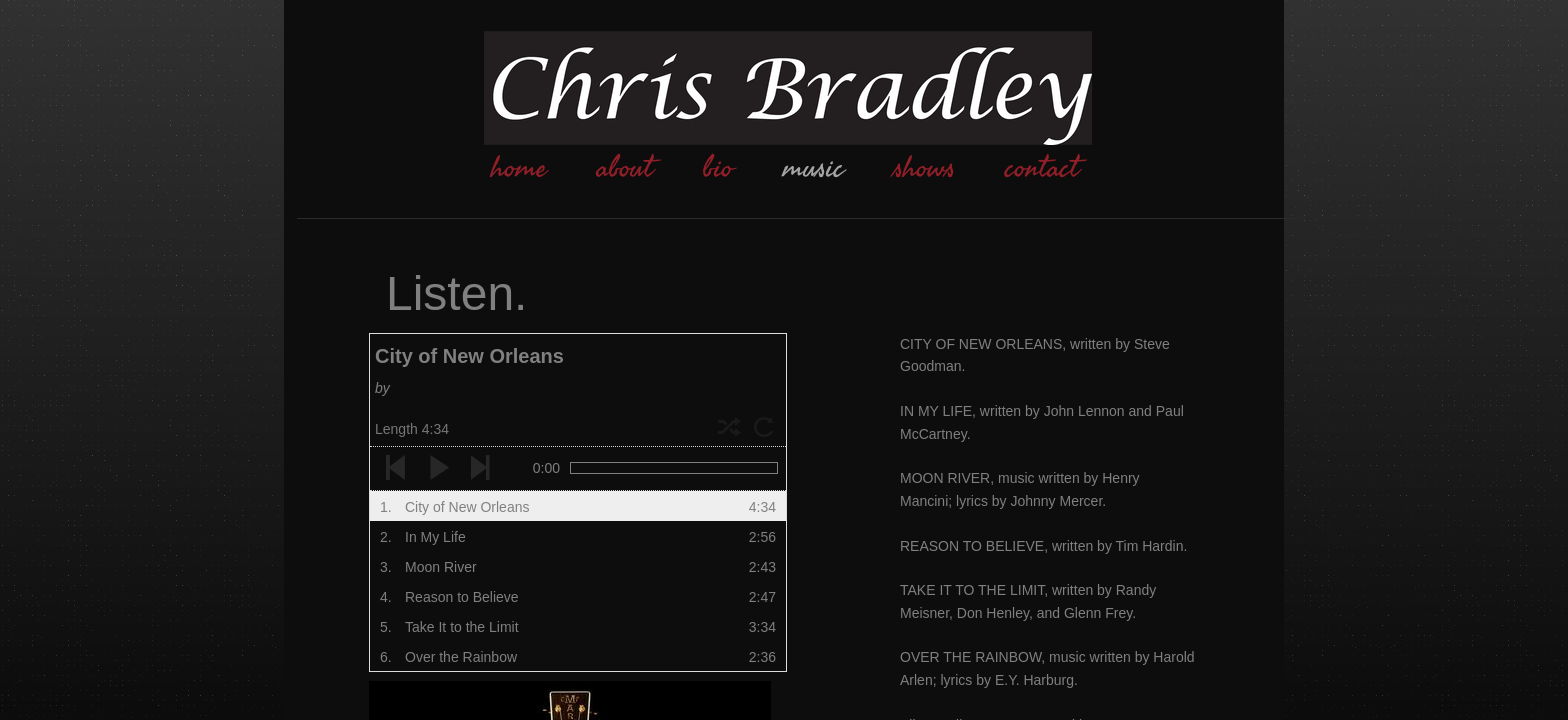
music (813, 168)
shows (924, 168)
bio (718, 168)
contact (1042, 168)
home (519, 168)
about (625, 168)
